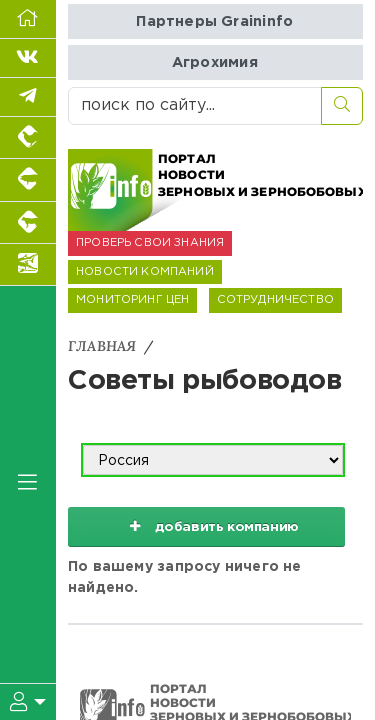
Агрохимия (215, 62)
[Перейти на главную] (28, 19)
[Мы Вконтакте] (28, 58)
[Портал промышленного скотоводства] (28, 223)
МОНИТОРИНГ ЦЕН (132, 300)
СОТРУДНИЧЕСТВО (275, 300)
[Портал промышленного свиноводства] (28, 180)
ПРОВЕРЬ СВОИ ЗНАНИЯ (150, 243)
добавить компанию (207, 526)
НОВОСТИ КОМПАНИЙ (145, 272)
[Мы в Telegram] (28, 97)
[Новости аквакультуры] (28, 265)
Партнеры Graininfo (214, 21)
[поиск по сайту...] (195, 106)
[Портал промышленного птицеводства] (28, 138)
